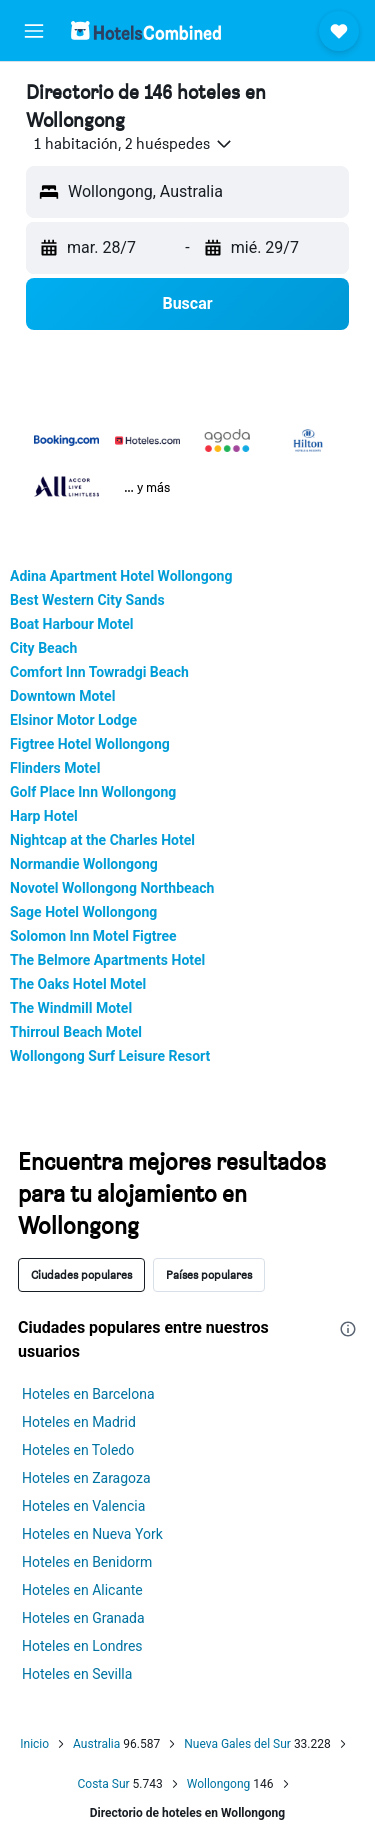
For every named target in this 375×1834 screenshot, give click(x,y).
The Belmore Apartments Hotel (107, 960)
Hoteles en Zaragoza (86, 1478)
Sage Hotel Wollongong (83, 912)
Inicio (34, 1744)
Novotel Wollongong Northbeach (112, 888)
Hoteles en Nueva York (92, 1534)
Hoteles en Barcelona (88, 1394)
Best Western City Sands (87, 600)
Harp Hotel (44, 816)
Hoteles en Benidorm (87, 1562)
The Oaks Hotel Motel (78, 984)
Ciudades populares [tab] (81, 1274)
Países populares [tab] (209, 1274)
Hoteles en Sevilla (77, 1674)
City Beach (43, 648)
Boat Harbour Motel (71, 624)
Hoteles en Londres (82, 1646)
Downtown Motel (62, 696)
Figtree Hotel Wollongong (90, 744)
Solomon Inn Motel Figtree (93, 936)
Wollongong (219, 1784)
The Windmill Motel (71, 1008)
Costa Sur (104, 1784)
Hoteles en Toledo (78, 1450)
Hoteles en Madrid (79, 1422)
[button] (34, 31)
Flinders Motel (55, 768)
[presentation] (348, 1329)
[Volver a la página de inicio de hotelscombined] (146, 30)
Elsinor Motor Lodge (73, 720)
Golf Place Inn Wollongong (93, 792)
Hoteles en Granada (83, 1618)
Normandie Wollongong (84, 864)
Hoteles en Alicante (82, 1590)
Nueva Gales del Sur (237, 1744)
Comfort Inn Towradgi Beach (99, 672)
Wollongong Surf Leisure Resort (110, 1056)
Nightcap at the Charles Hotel (102, 840)
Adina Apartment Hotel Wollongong (121, 576)
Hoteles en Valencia (83, 1506)
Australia (96, 1744)
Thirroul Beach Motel (76, 1032)
